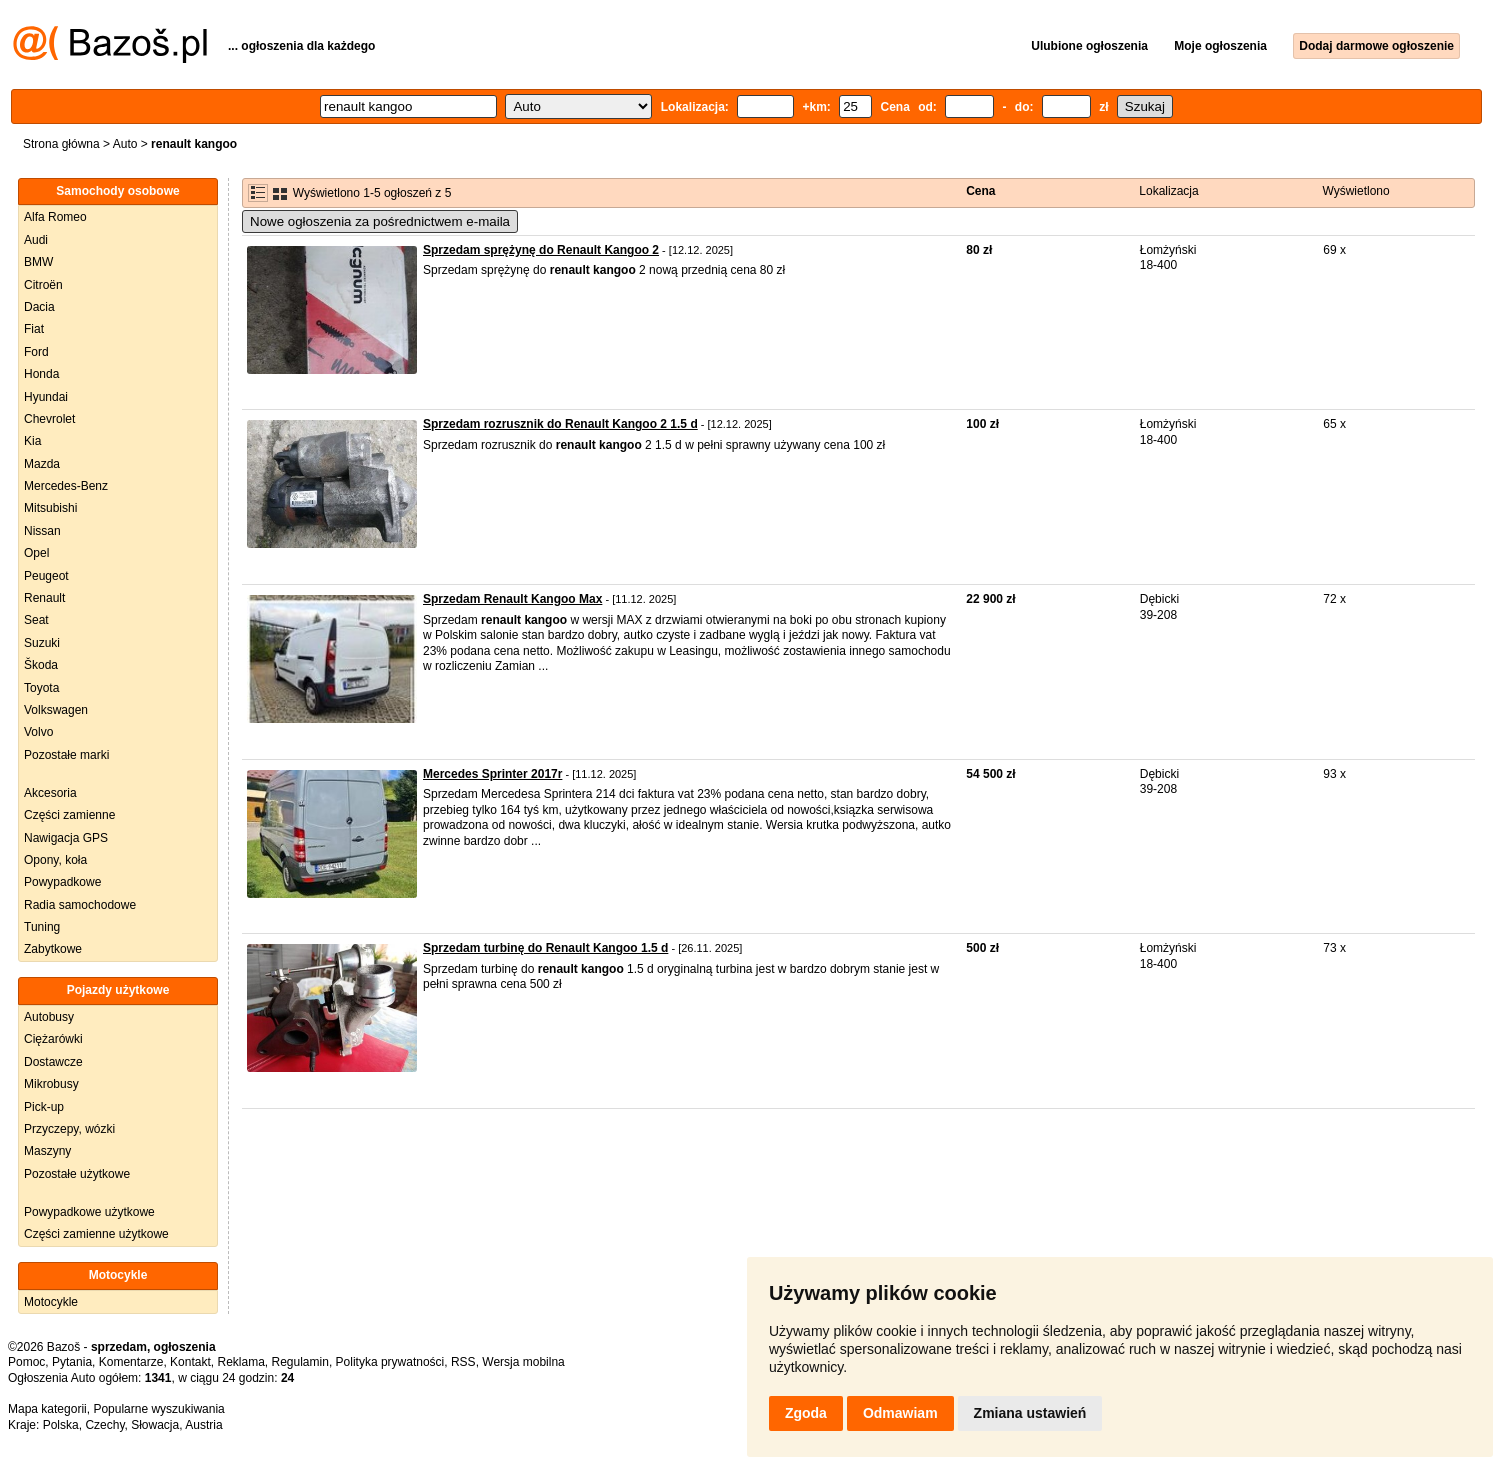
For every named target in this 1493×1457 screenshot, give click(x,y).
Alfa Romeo (55, 217)
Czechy (104, 1425)
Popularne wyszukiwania (158, 1409)
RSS (463, 1362)
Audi (36, 240)
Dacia (39, 307)
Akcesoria (50, 793)
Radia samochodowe (80, 905)
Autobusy (49, 1017)
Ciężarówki (53, 1039)
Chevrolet (49, 419)
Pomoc (26, 1362)
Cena (980, 191)
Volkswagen (56, 710)
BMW (38, 262)
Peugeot (46, 576)
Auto (125, 144)
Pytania (72, 1362)
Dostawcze (53, 1062)
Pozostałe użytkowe (77, 1174)
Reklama (240, 1362)
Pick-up (44, 1107)
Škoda (41, 665)
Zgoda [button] (806, 1413)
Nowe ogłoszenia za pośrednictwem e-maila (380, 221)
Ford (36, 352)
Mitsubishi (50, 508)
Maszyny (47, 1151)
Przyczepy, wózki (69, 1129)
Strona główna (61, 144)
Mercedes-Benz (66, 486)
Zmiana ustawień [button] (1030, 1413)
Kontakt (190, 1362)
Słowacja (155, 1425)
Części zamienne (69, 815)
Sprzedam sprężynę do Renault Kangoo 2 (541, 250)
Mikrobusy (51, 1084)
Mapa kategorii (47, 1409)
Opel (36, 553)
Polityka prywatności (390, 1362)
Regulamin (300, 1362)
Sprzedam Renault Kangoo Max (512, 599)
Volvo (38, 732)
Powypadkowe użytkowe (89, 1212)
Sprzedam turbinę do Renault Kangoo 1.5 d (545, 948)
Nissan (42, 531)
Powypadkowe (62, 882)
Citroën (43, 285)
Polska (61, 1425)
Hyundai (46, 397)
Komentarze (131, 1362)
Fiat (34, 329)
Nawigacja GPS (66, 838)
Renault (44, 598)
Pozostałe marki (66, 755)
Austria (203, 1425)
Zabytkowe (53, 949)
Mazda (42, 464)
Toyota (41, 688)
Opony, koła (55, 860)
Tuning (42, 927)
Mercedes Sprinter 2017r (492, 774)
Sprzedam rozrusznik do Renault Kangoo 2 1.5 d (560, 424)
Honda (41, 374)
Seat (36, 620)
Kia (32, 441)
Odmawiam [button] (900, 1413)
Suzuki (42, 643)
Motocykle (51, 1302)
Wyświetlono (1355, 191)
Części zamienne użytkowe (96, 1234)
